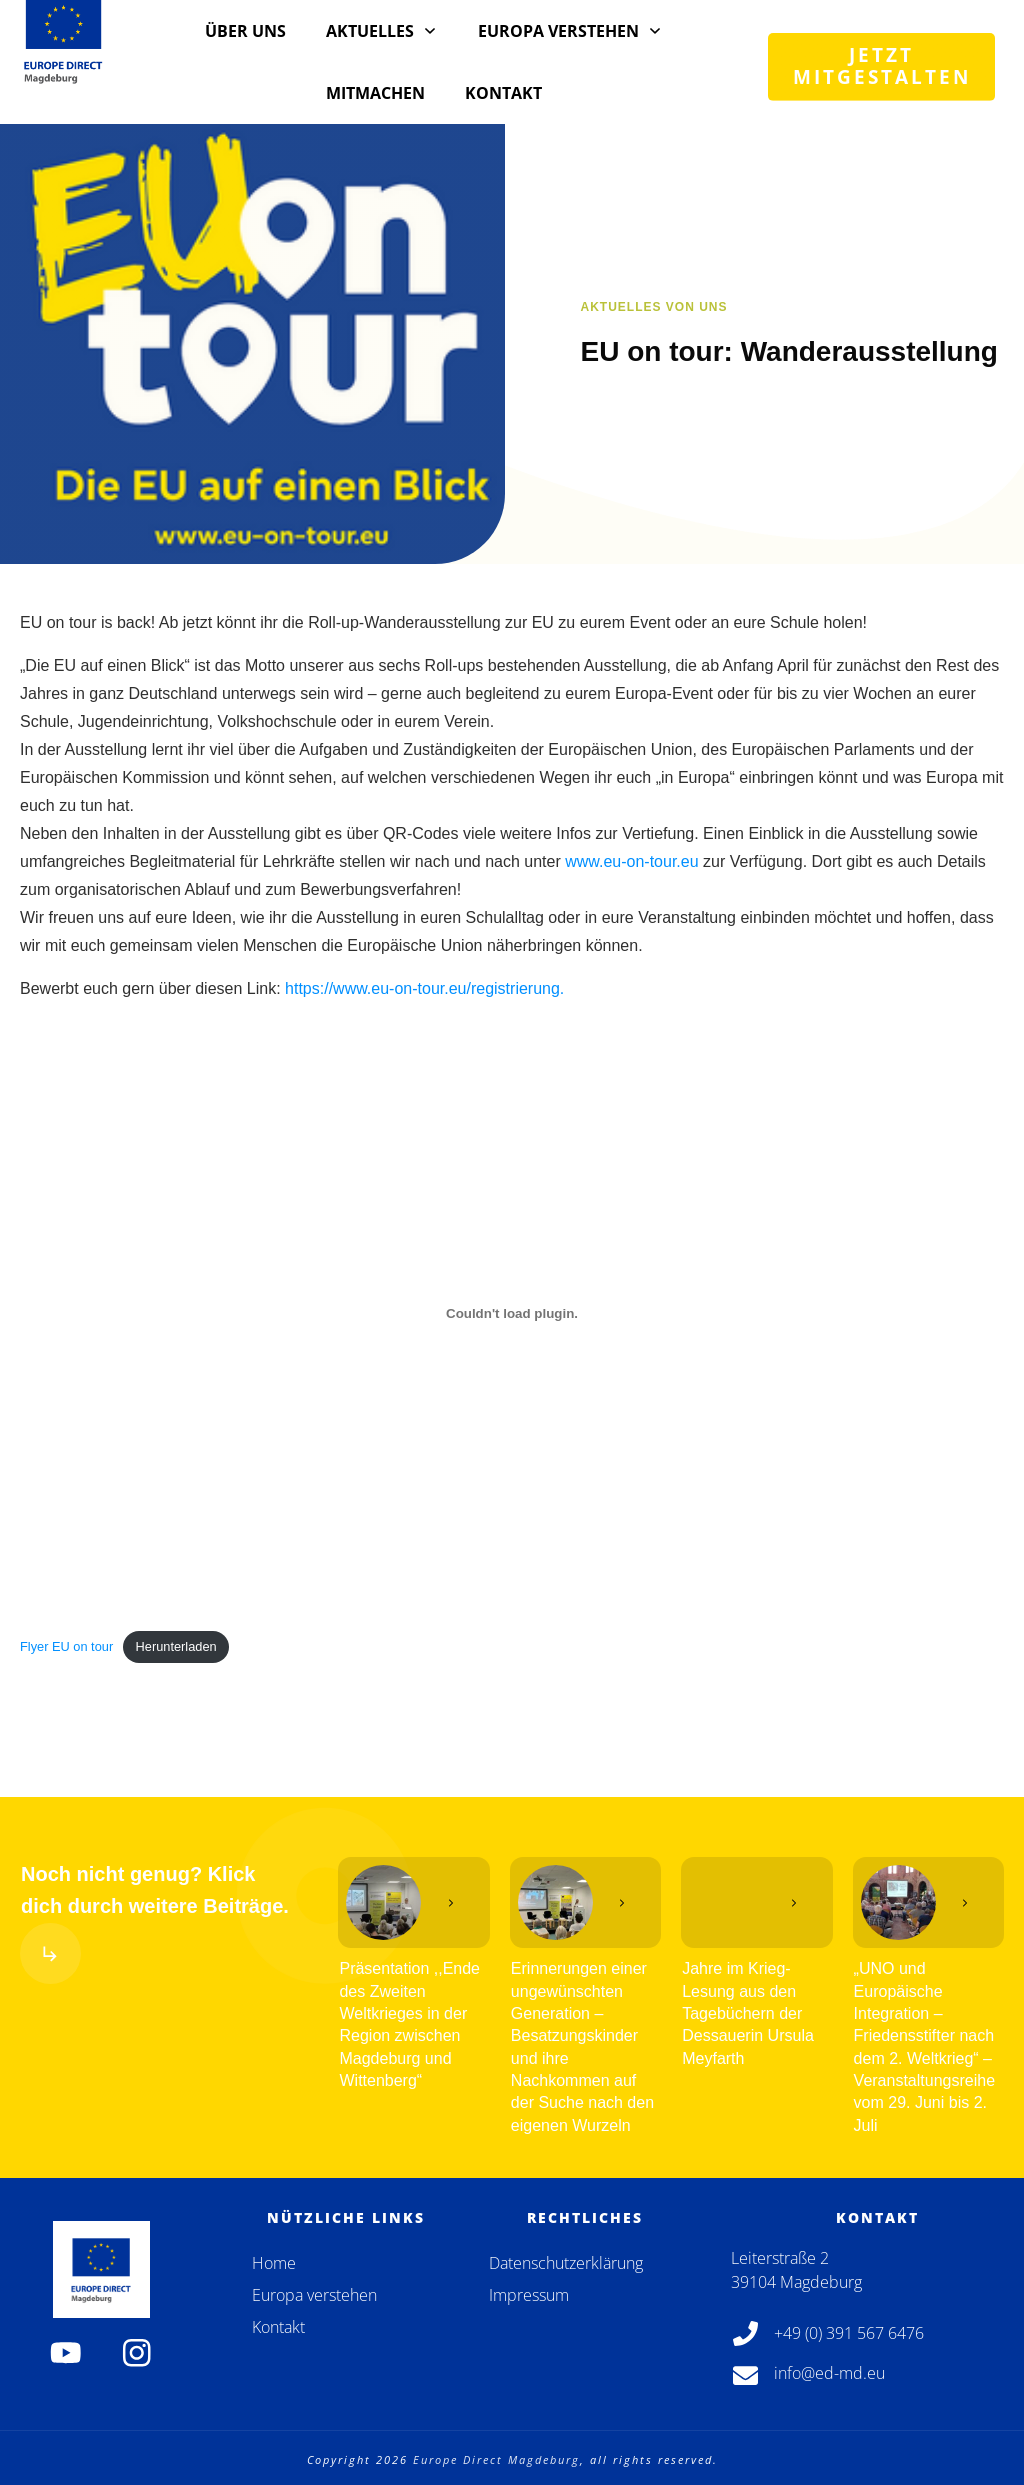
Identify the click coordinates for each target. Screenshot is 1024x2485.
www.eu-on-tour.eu (631, 861)
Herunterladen (176, 1646)
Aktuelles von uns (654, 307)
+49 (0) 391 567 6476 (849, 2333)
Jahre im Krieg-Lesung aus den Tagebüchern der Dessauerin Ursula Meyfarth (748, 2013)
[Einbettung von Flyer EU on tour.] (512, 1313)
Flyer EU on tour (66, 1646)
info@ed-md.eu (829, 2373)
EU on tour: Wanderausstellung (789, 351)
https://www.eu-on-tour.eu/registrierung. (424, 988)
